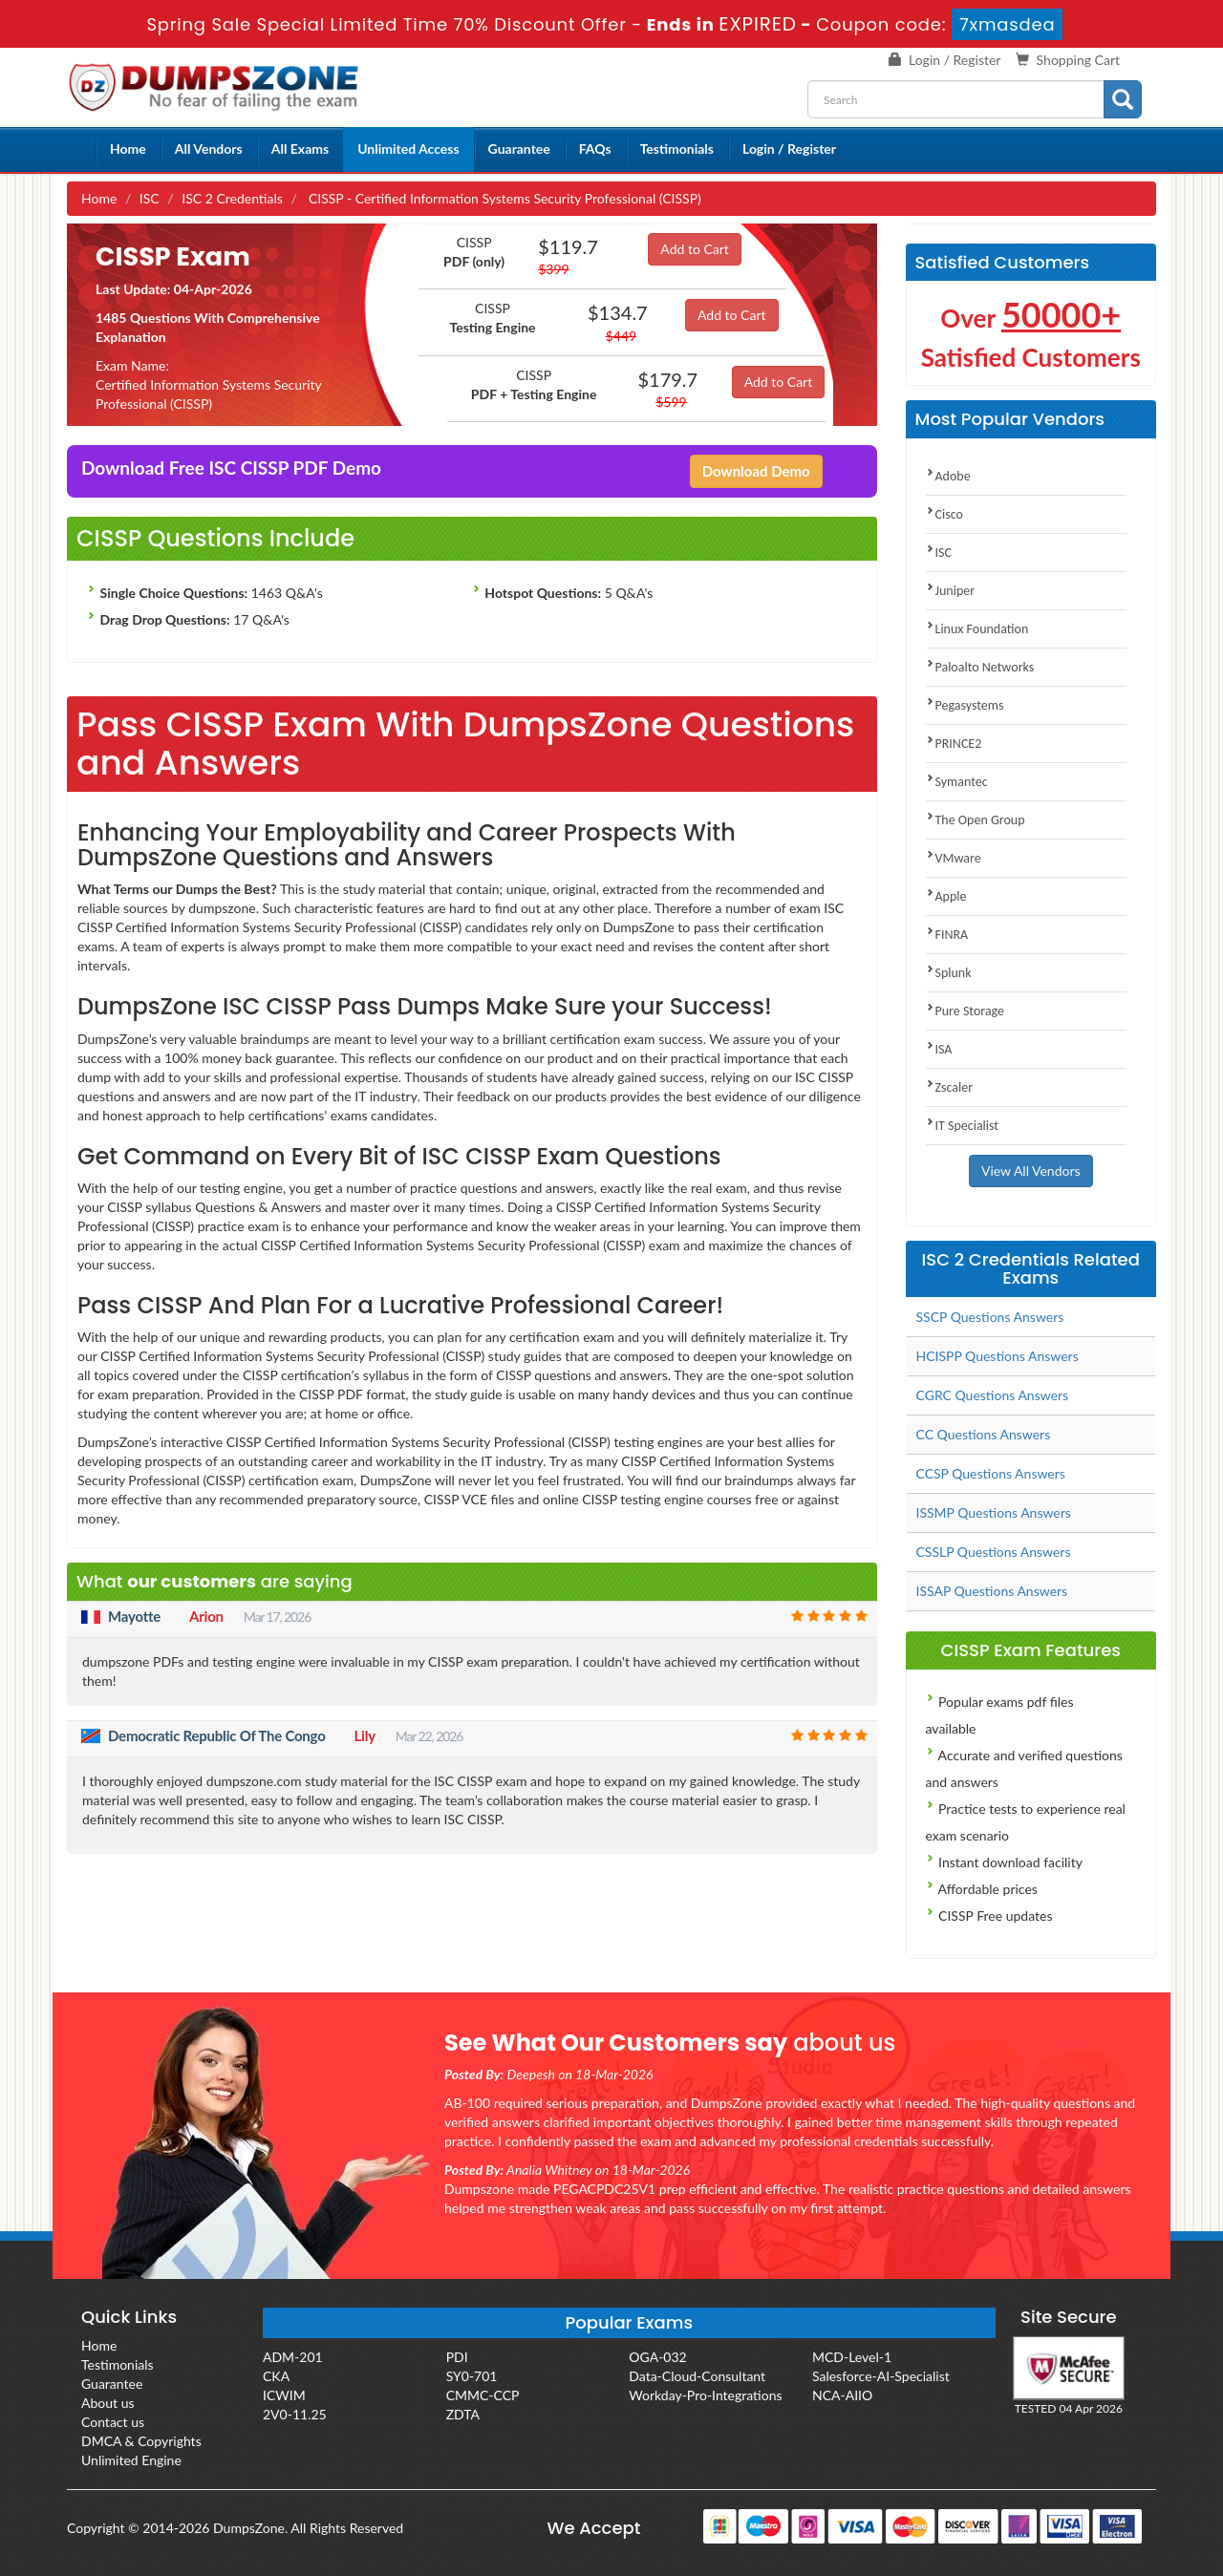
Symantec (957, 782)
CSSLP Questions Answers (993, 1551)
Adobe (948, 476)
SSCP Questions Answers (990, 1317)
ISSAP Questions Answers (992, 1591)
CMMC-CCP (483, 2395)
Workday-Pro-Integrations (705, 2395)
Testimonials (677, 148)
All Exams (300, 148)
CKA (276, 2376)
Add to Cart (694, 249)
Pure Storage (965, 1011)
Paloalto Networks (980, 667)
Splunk (949, 973)
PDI (457, 2357)
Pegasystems (965, 705)
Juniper (951, 591)
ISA (939, 1049)
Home (128, 148)
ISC (149, 198)
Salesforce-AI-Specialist (881, 2376)
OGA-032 (657, 2357)
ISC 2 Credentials (232, 198)
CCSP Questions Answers (990, 1473)
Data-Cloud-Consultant (697, 2376)
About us (108, 2403)
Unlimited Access (408, 148)
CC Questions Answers (983, 1434)
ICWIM (284, 2395)
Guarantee (519, 148)
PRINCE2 (954, 743)
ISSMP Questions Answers (993, 1512)
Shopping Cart (1078, 60)
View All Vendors (1031, 1170)
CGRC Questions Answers (992, 1395)
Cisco (944, 514)
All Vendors (209, 148)
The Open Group (975, 820)
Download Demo (756, 470)
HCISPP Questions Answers (997, 1356)
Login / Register (954, 60)
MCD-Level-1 (851, 2357)
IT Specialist (962, 1126)
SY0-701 (472, 2376)
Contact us (112, 2422)
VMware (953, 858)
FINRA (947, 934)
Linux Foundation (977, 629)
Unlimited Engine (131, 2460)
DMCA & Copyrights (141, 2441)
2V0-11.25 (295, 2414)
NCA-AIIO (842, 2395)
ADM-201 (293, 2357)
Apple (946, 896)
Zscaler (950, 1087)
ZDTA (463, 2414)
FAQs (595, 148)
